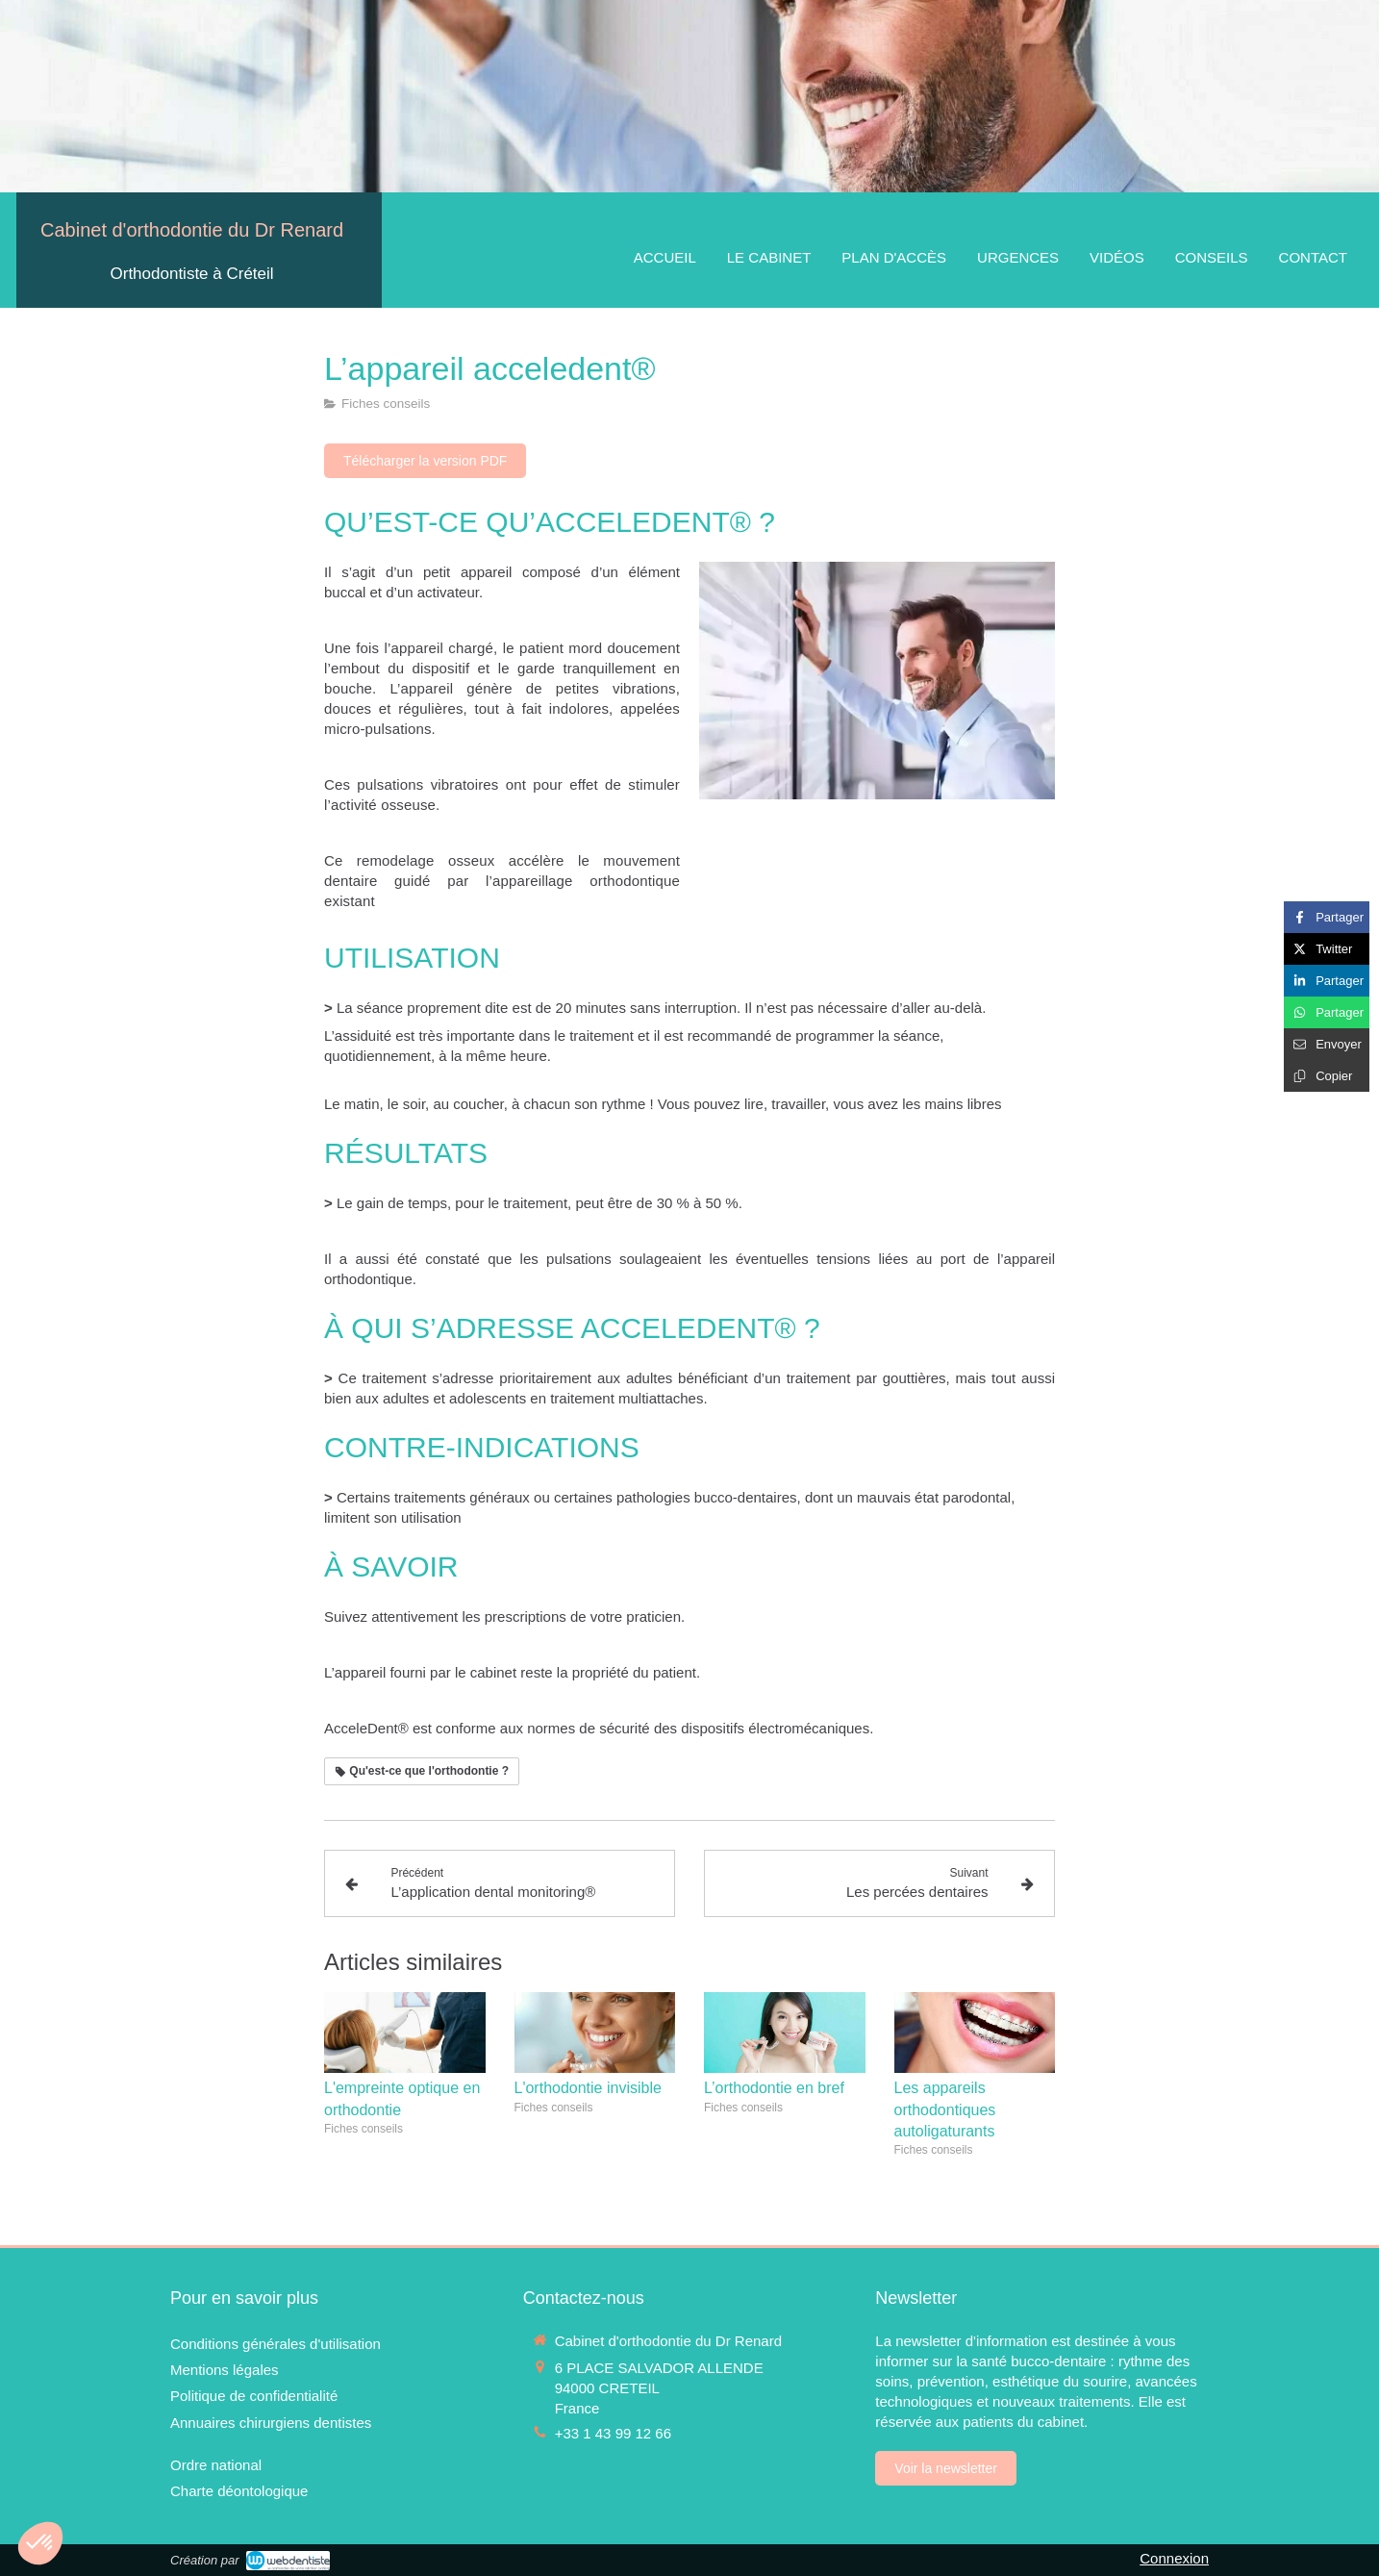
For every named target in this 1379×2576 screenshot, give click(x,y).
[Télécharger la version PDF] (425, 460)
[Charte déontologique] (239, 2491)
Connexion (1174, 2558)
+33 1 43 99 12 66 (613, 2433)
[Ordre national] (216, 2465)
